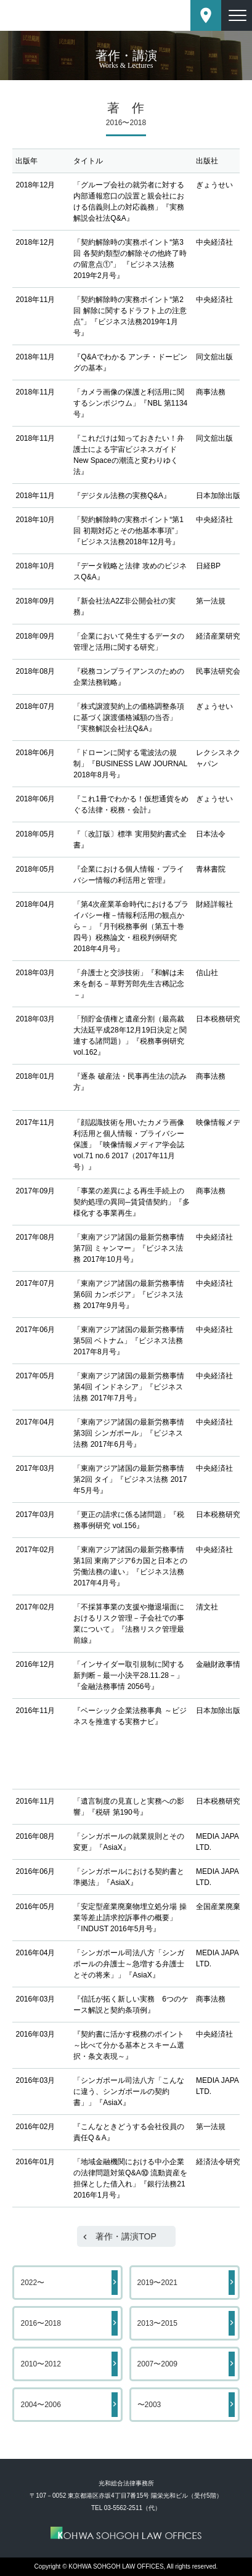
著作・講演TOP (126, 2236)
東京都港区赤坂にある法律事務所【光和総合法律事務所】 (66, 15)
